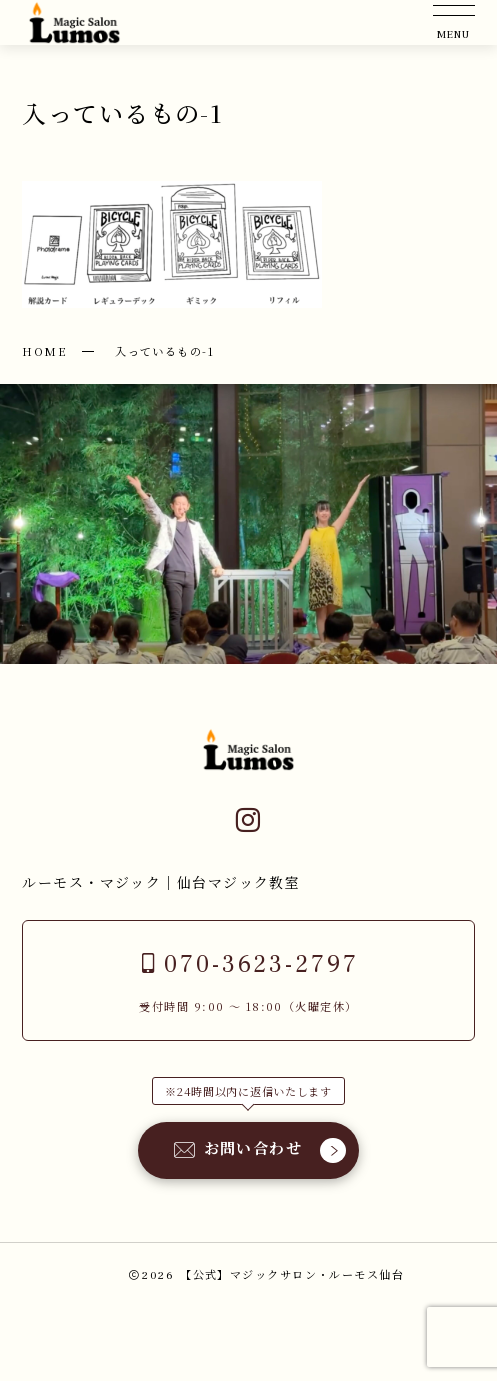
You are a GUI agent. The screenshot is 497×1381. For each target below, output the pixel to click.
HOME (44, 351)
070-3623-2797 (248, 964)
